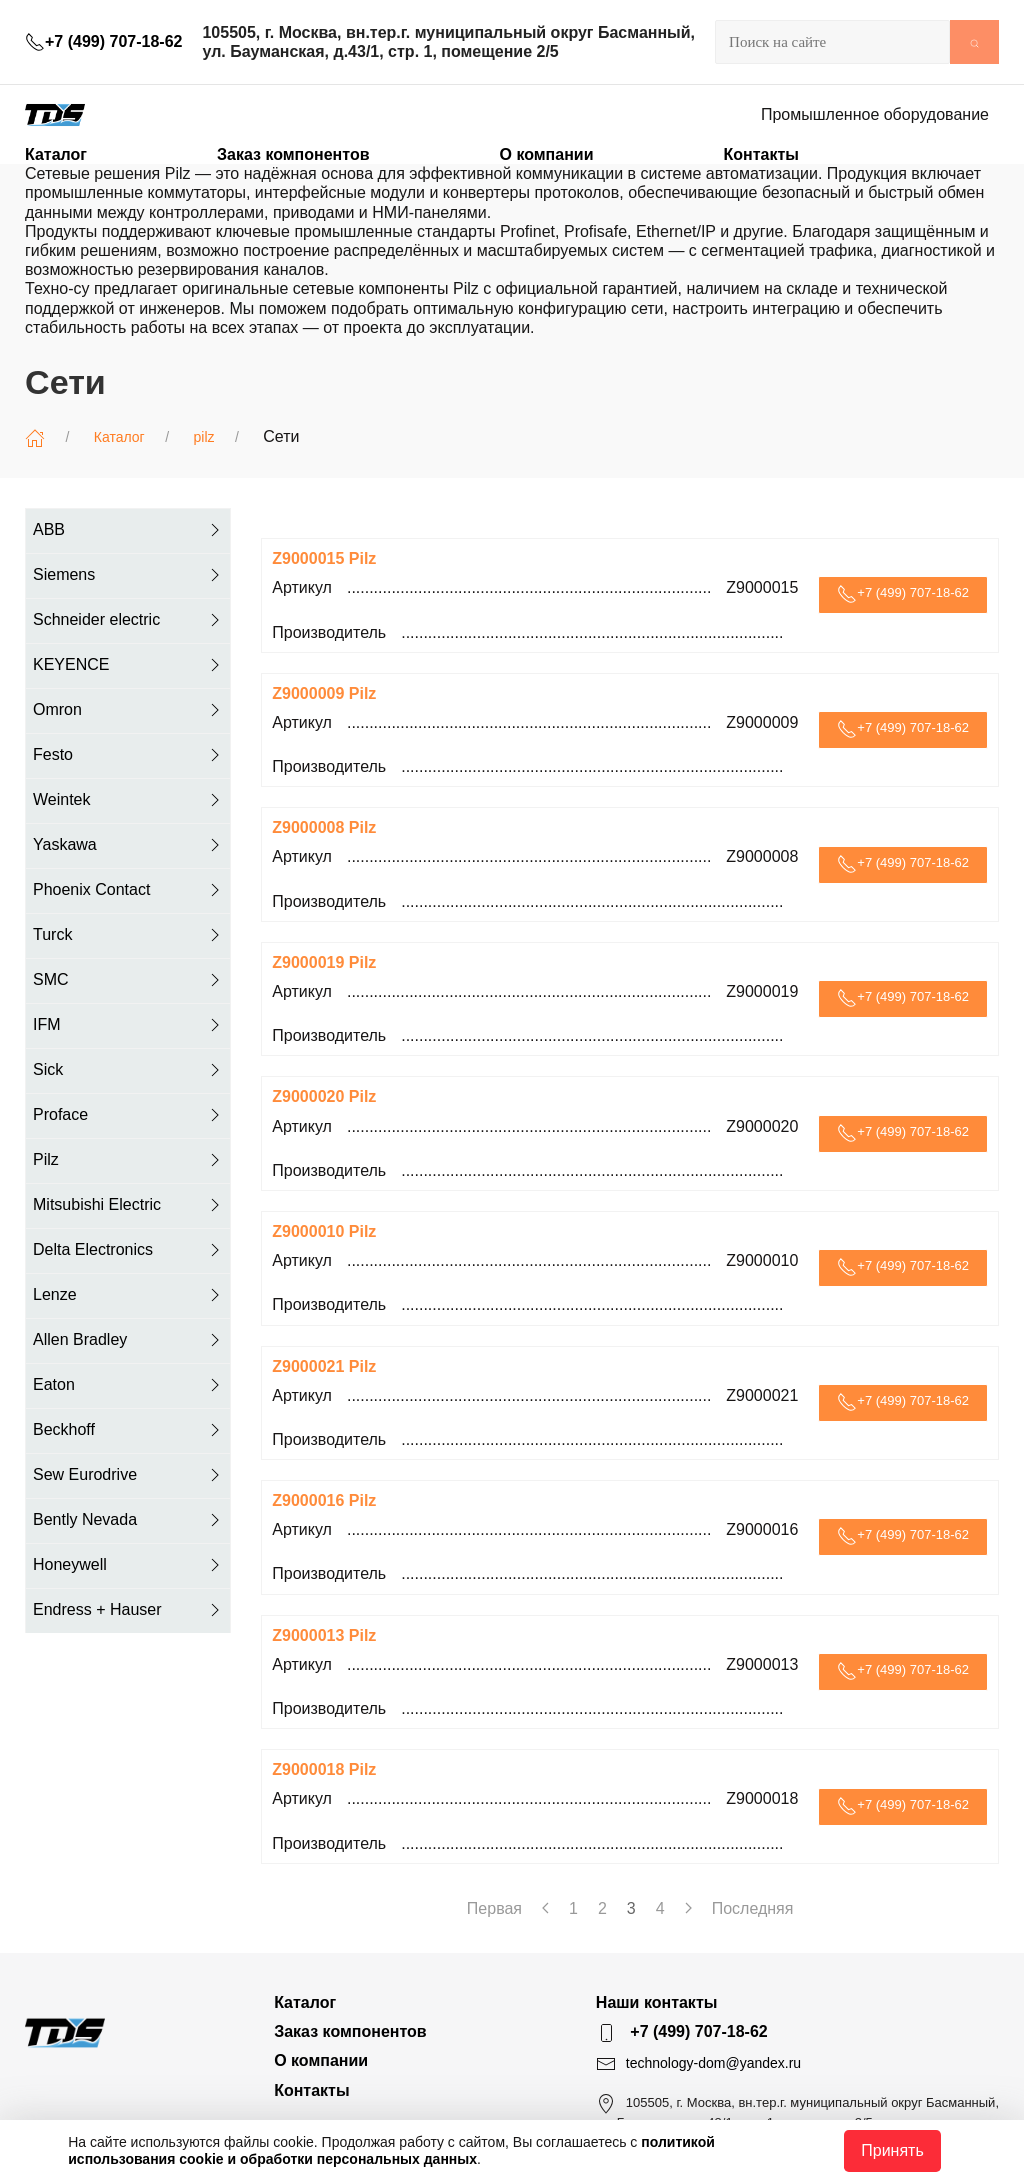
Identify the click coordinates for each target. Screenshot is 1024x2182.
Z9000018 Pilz (324, 1769)
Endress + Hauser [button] (129, 1610)
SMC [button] (129, 980)
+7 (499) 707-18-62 (103, 41)
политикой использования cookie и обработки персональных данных (391, 2150)
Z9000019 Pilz (324, 962)
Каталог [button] (56, 154)
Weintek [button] (129, 800)
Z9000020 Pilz (324, 1096)
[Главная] (35, 438)
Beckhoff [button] (129, 1430)
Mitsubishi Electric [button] (129, 1205)
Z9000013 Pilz (324, 1635)
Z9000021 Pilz (324, 1366)
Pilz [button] (129, 1160)
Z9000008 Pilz (324, 827)
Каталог (119, 437)
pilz (204, 437)
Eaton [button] (129, 1385)
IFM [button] (129, 1025)
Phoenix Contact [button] (129, 890)
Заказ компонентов (293, 154)
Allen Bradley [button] (129, 1340)
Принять (892, 2150)
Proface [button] (129, 1115)
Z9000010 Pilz (324, 1231)
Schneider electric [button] (129, 620)
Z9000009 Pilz (324, 693)
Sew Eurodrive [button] (129, 1475)
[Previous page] (545, 1908)
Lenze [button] (129, 1295)
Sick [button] (129, 1070)
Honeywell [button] (129, 1565)
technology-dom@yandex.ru (713, 2063)
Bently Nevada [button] (129, 1520)
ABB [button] (129, 530)
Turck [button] (129, 935)
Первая (494, 1908)
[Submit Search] (974, 42)
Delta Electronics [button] (129, 1250)
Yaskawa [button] (129, 845)
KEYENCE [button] (129, 665)
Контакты (760, 154)
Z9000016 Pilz (324, 1500)
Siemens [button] (129, 575)
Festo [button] (129, 755)
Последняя (753, 1908)
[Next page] (688, 1908)
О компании (547, 154)
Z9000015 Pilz (324, 558)
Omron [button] (129, 710)
